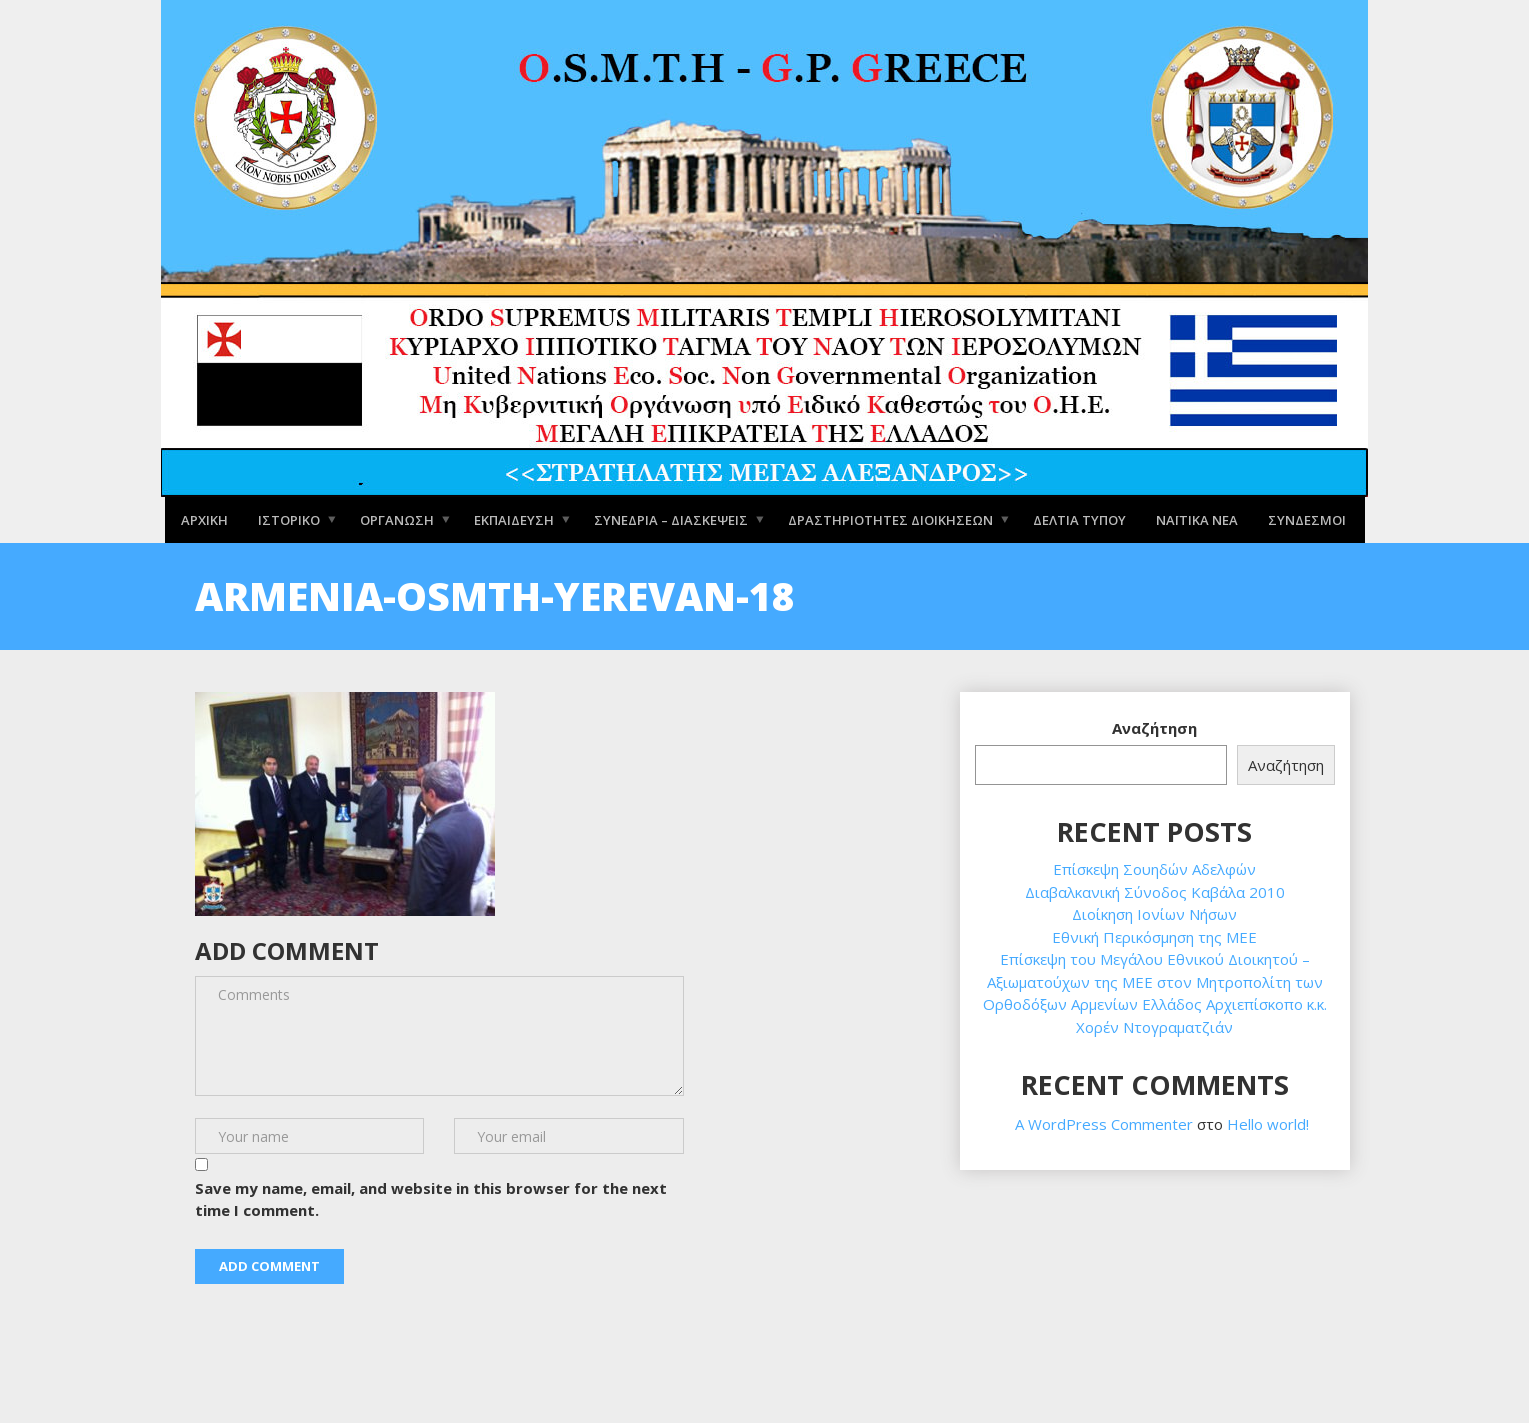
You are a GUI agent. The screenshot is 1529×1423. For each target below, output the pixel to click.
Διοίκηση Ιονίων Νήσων (1154, 914)
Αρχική (204, 519)
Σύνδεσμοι (1307, 519)
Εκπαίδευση (514, 519)
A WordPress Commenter (1104, 1124)
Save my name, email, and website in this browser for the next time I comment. (431, 1199)
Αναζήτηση (1154, 728)
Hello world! (1268, 1124)
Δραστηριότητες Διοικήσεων (890, 519)
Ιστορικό (289, 519)
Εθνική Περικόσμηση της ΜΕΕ (1154, 937)
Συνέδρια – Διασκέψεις (671, 519)
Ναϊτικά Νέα (1197, 519)
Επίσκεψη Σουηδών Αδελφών (1154, 869)
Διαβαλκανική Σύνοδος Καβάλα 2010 (1155, 892)
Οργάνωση (397, 519)
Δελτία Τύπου (1079, 519)
